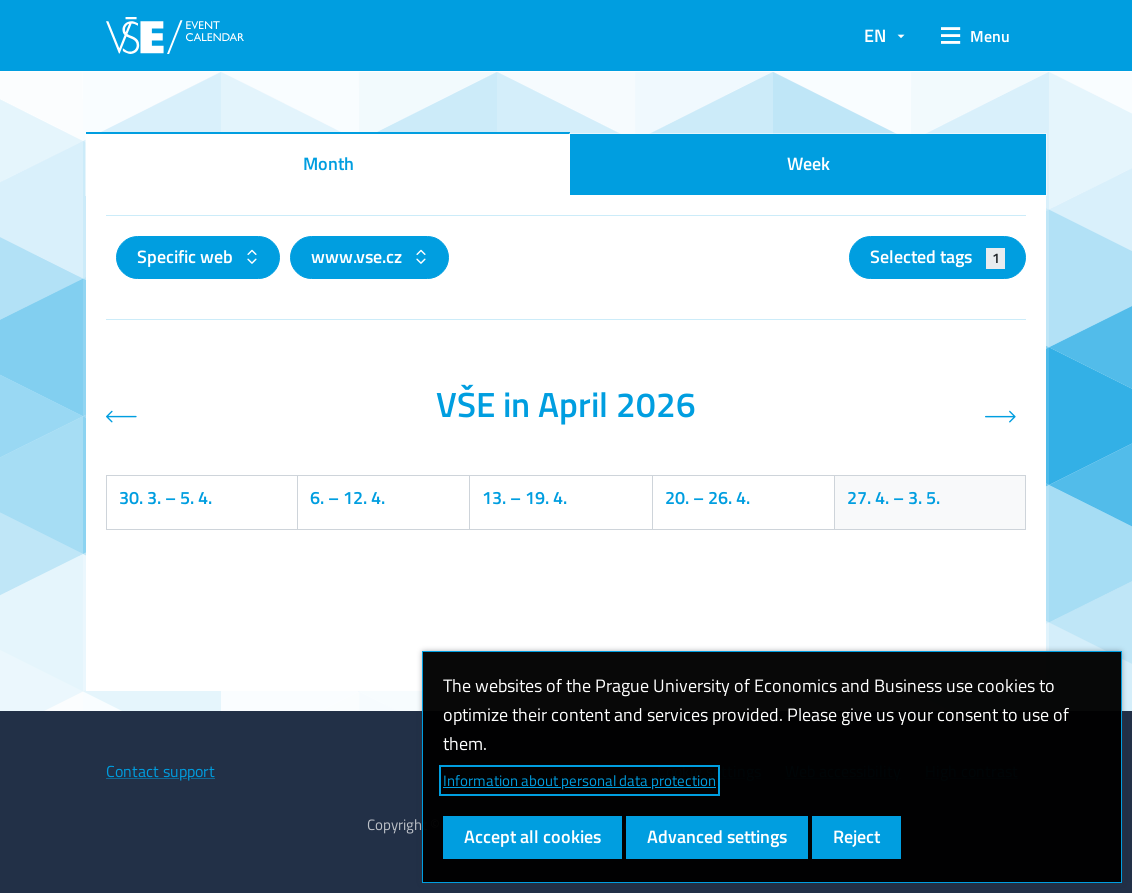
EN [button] (875, 35)
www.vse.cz (358, 256)
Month (328, 163)
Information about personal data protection (579, 780)
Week (808, 163)
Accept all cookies (532, 836)
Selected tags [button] (937, 256)
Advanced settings (717, 836)
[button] (975, 36)
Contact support (160, 771)
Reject (856, 836)
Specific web (187, 256)
